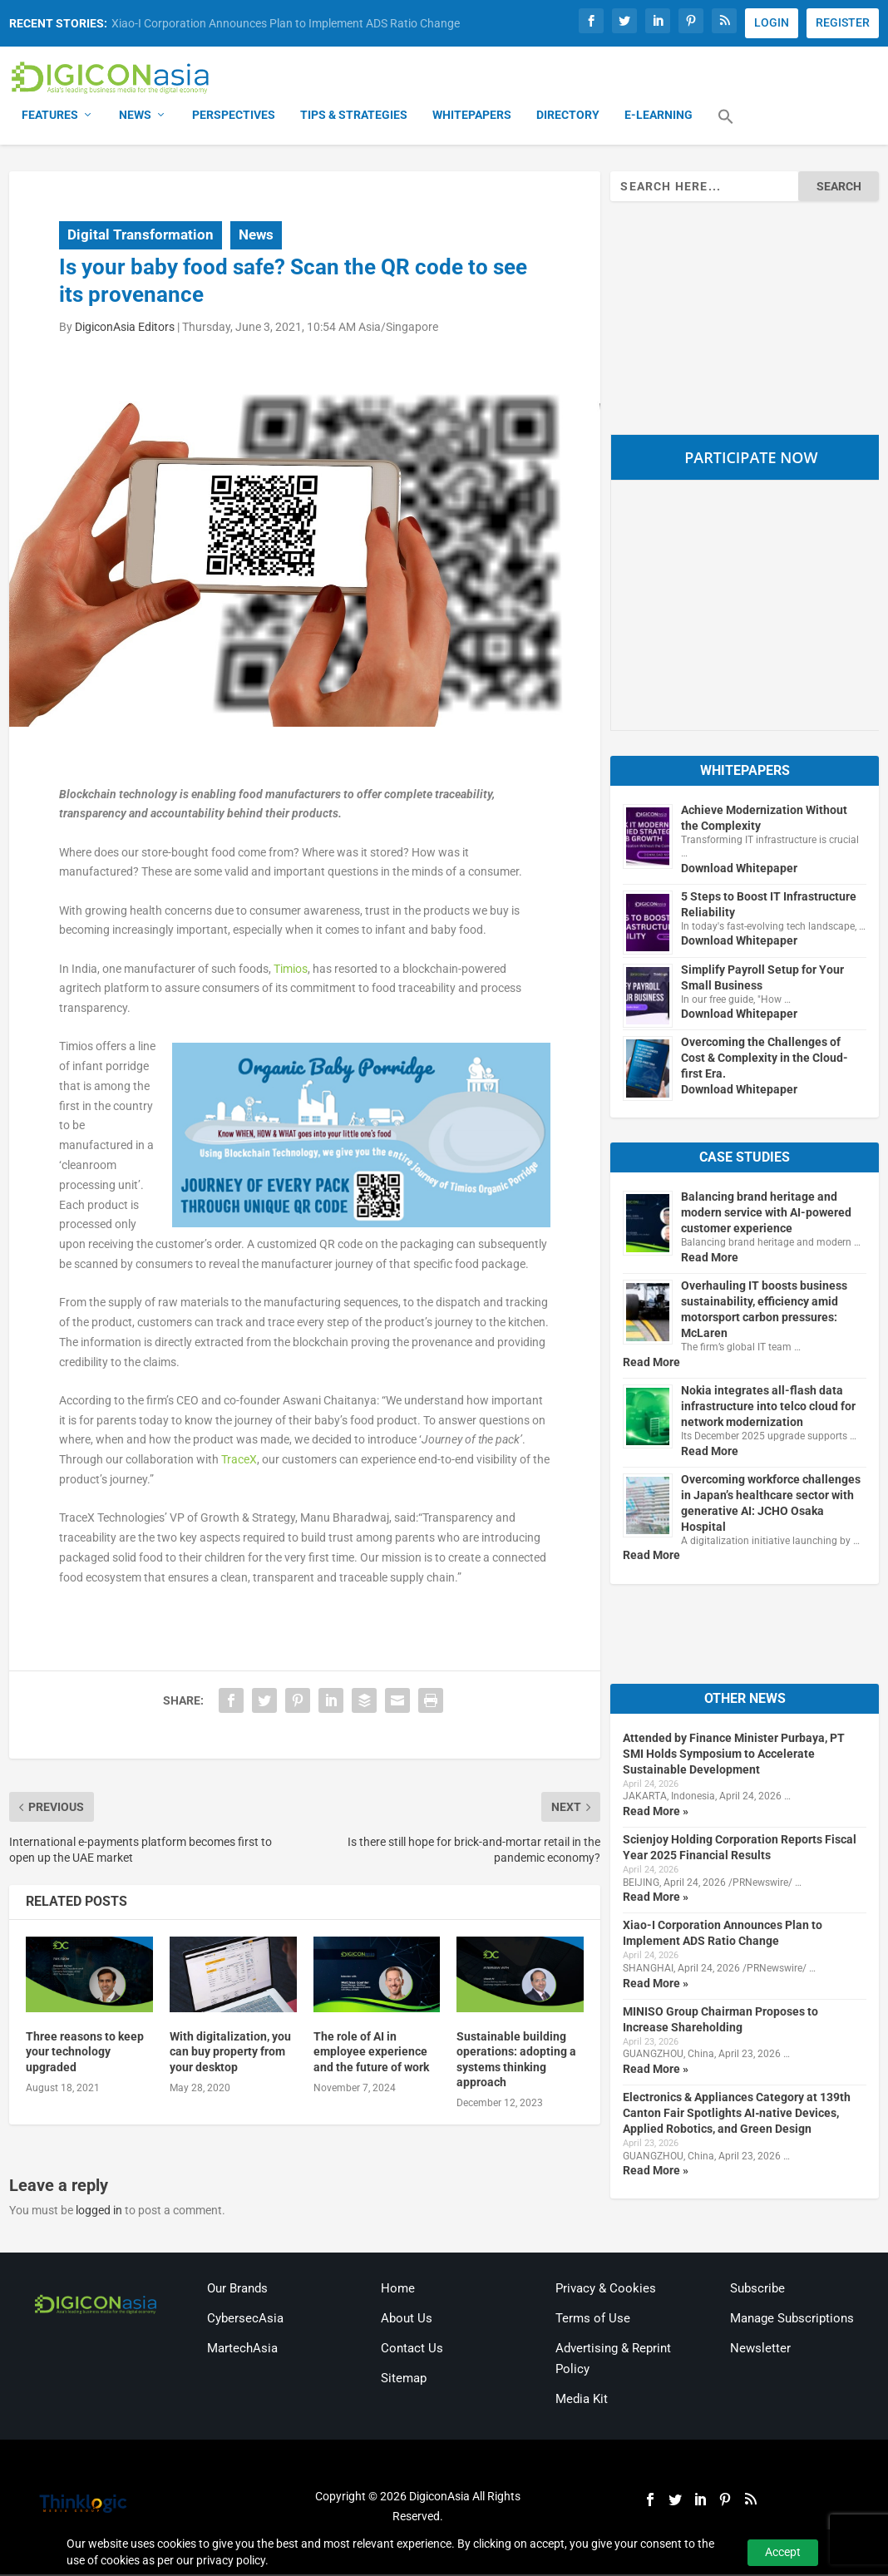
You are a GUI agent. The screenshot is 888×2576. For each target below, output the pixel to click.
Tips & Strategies (353, 116)
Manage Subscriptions (792, 2319)
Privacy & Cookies (605, 2289)
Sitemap (404, 2378)
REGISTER (843, 22)
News (135, 116)
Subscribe (757, 2289)
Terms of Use (592, 2319)
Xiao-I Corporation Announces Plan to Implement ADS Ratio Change (285, 23)
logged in (99, 2211)
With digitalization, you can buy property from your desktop (230, 2053)
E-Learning (658, 116)
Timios (291, 969)
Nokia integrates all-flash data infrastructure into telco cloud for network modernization (768, 1407)
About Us (406, 2319)
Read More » (655, 1812)
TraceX (239, 1461)
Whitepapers (471, 116)
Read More (709, 1259)
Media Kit (581, 2400)
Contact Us (412, 2349)
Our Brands (237, 2289)
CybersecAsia (245, 2319)
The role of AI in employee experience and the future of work (371, 2053)
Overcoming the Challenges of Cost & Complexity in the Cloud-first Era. (764, 1059)
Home (398, 2289)
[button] (726, 128)
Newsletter (760, 2349)
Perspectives (233, 116)
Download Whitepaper (739, 869)
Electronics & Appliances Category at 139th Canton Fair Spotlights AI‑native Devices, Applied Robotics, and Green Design (737, 2114)
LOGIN (771, 22)
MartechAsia (242, 2349)
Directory (567, 116)
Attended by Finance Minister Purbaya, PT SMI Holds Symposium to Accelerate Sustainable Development (734, 1754)
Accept (783, 2552)
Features (50, 116)
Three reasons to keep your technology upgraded (85, 2053)
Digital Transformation (140, 236)
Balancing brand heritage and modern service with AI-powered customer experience (766, 1214)
